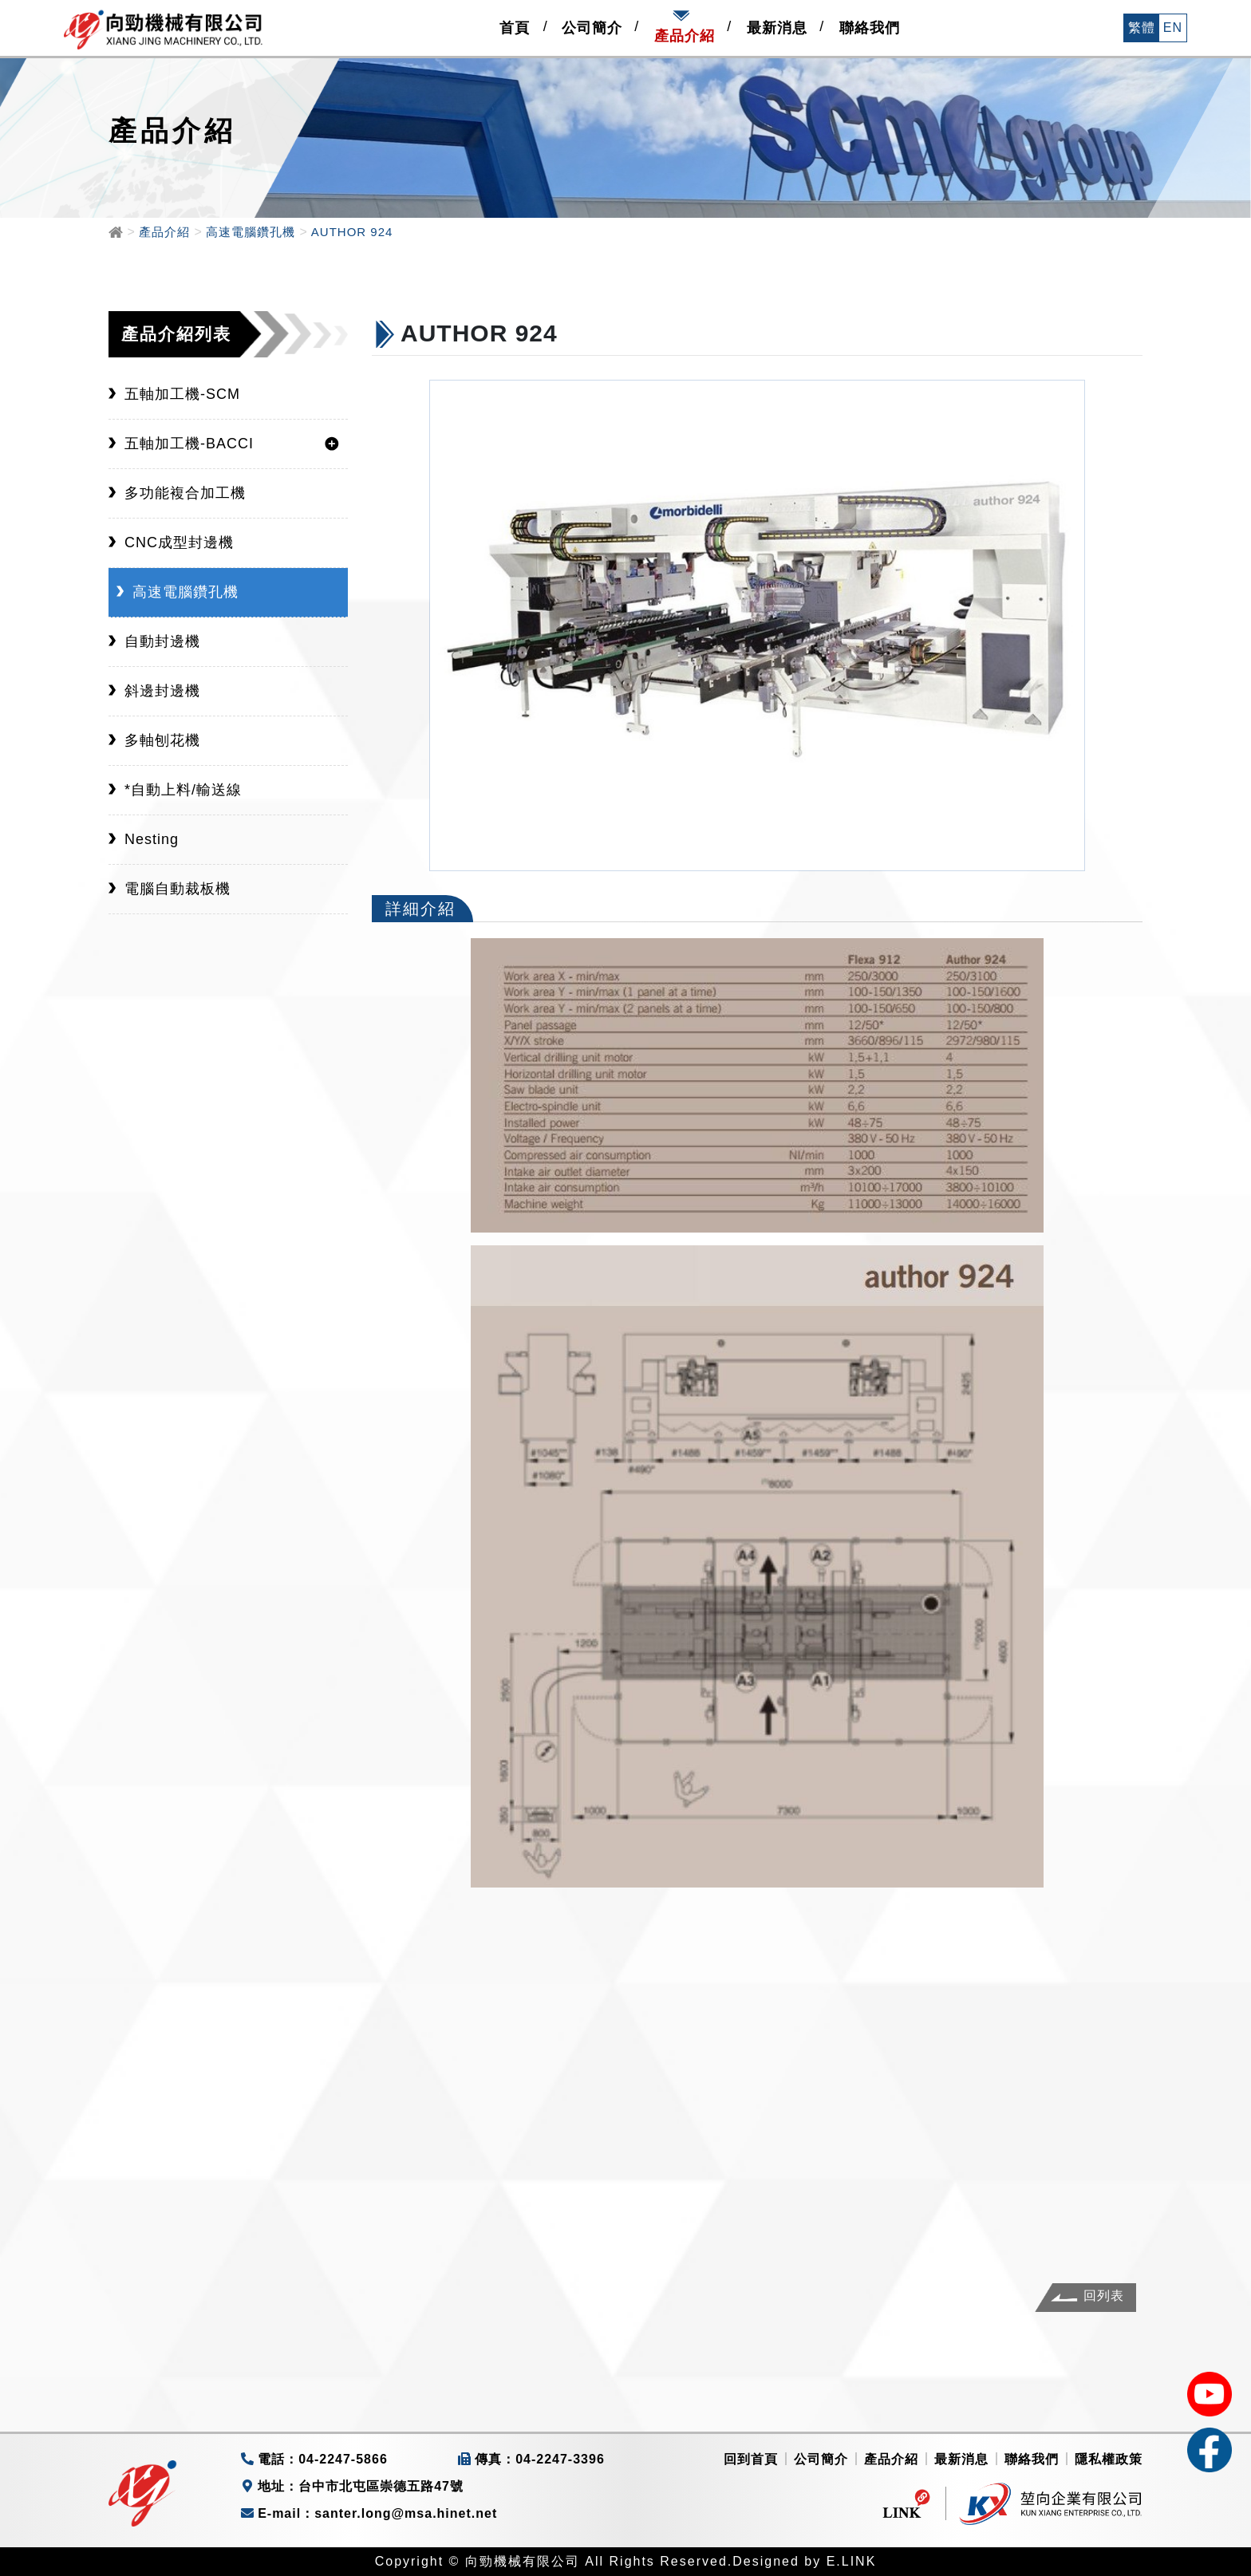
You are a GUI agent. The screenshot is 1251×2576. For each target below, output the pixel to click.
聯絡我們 (1031, 2459)
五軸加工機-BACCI (189, 444)
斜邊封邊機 (162, 691)
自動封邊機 (162, 641)
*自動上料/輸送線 (183, 790)
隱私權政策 (1108, 2459)
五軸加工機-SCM (182, 394)
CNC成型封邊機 (179, 542)
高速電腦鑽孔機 (185, 592)
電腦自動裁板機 (177, 889)
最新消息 (961, 2459)
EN (1172, 27)
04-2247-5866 (343, 2459)
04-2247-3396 (560, 2459)
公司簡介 (821, 2459)
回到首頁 (751, 2459)
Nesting (151, 839)
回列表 (1103, 2295)
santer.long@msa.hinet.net (405, 2513)
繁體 (1141, 27)
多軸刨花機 (162, 740)
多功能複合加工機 (185, 493)
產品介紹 (891, 2459)
